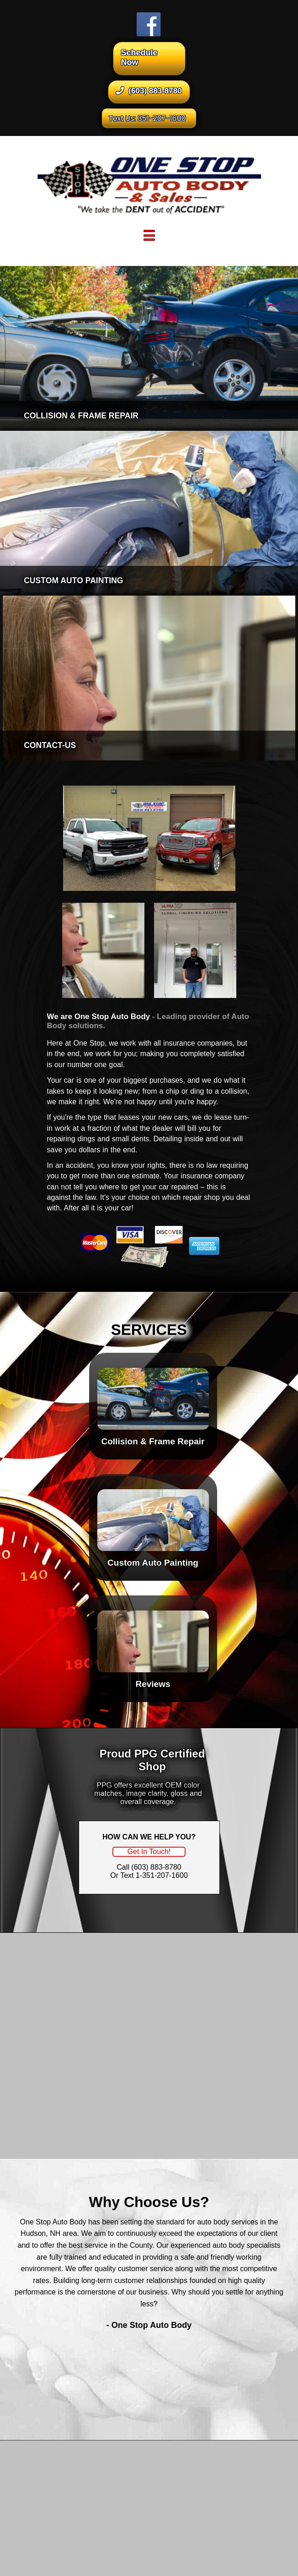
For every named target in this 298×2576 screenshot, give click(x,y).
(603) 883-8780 (148, 91)
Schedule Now (139, 57)
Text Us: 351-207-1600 (147, 118)
